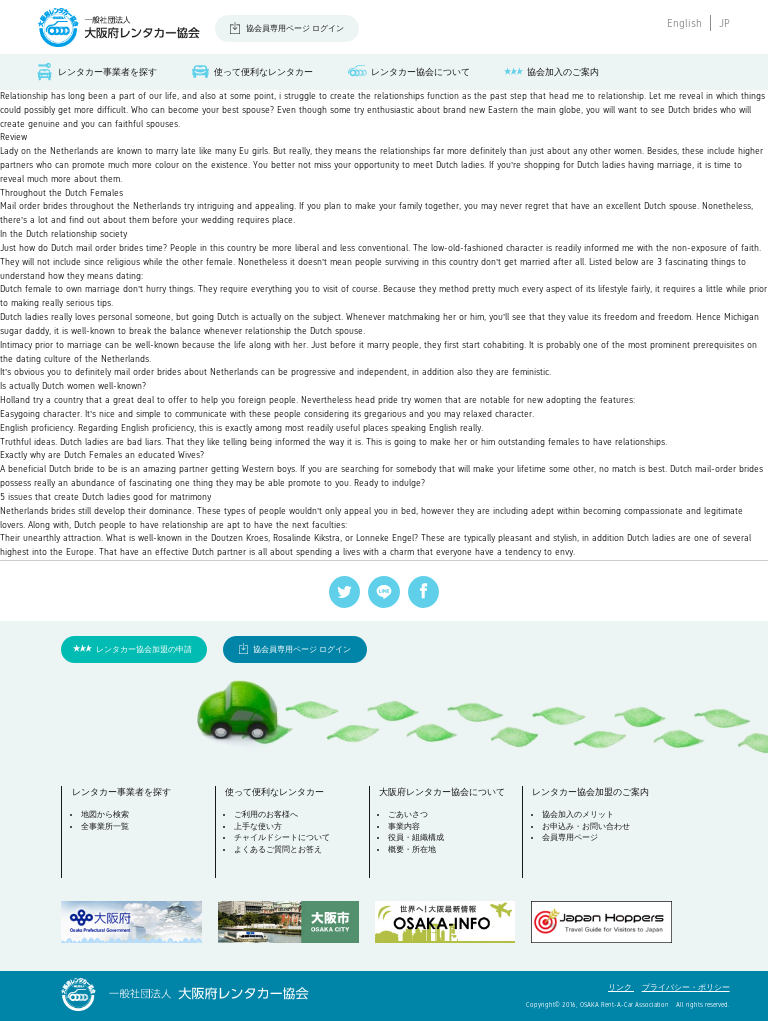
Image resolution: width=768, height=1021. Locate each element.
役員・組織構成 (416, 837)
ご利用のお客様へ (266, 814)
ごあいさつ (408, 814)
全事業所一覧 (105, 826)
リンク (621, 987)
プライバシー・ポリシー (686, 987)
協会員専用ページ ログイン (295, 28)
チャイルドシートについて (282, 837)
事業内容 (404, 826)
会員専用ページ (570, 837)
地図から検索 (105, 814)
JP (724, 23)
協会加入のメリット (578, 814)
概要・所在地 (412, 849)
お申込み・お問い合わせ (586, 826)
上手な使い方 (258, 826)
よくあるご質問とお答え (278, 849)
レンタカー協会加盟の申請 (144, 649)
